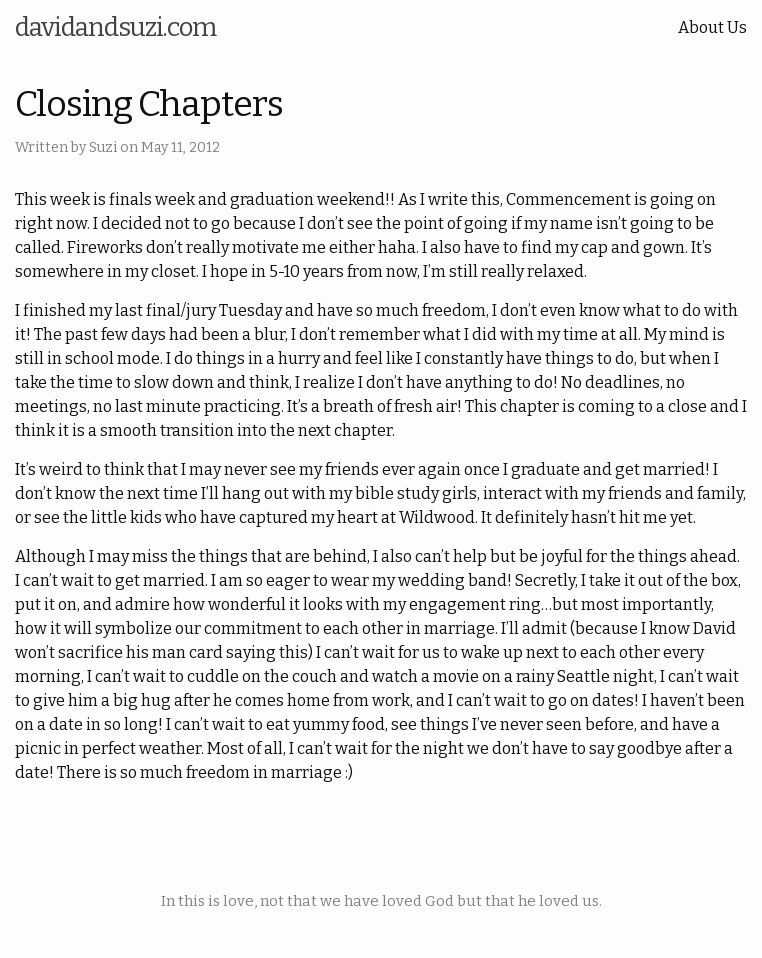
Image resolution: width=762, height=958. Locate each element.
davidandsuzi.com (115, 27)
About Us (712, 27)
